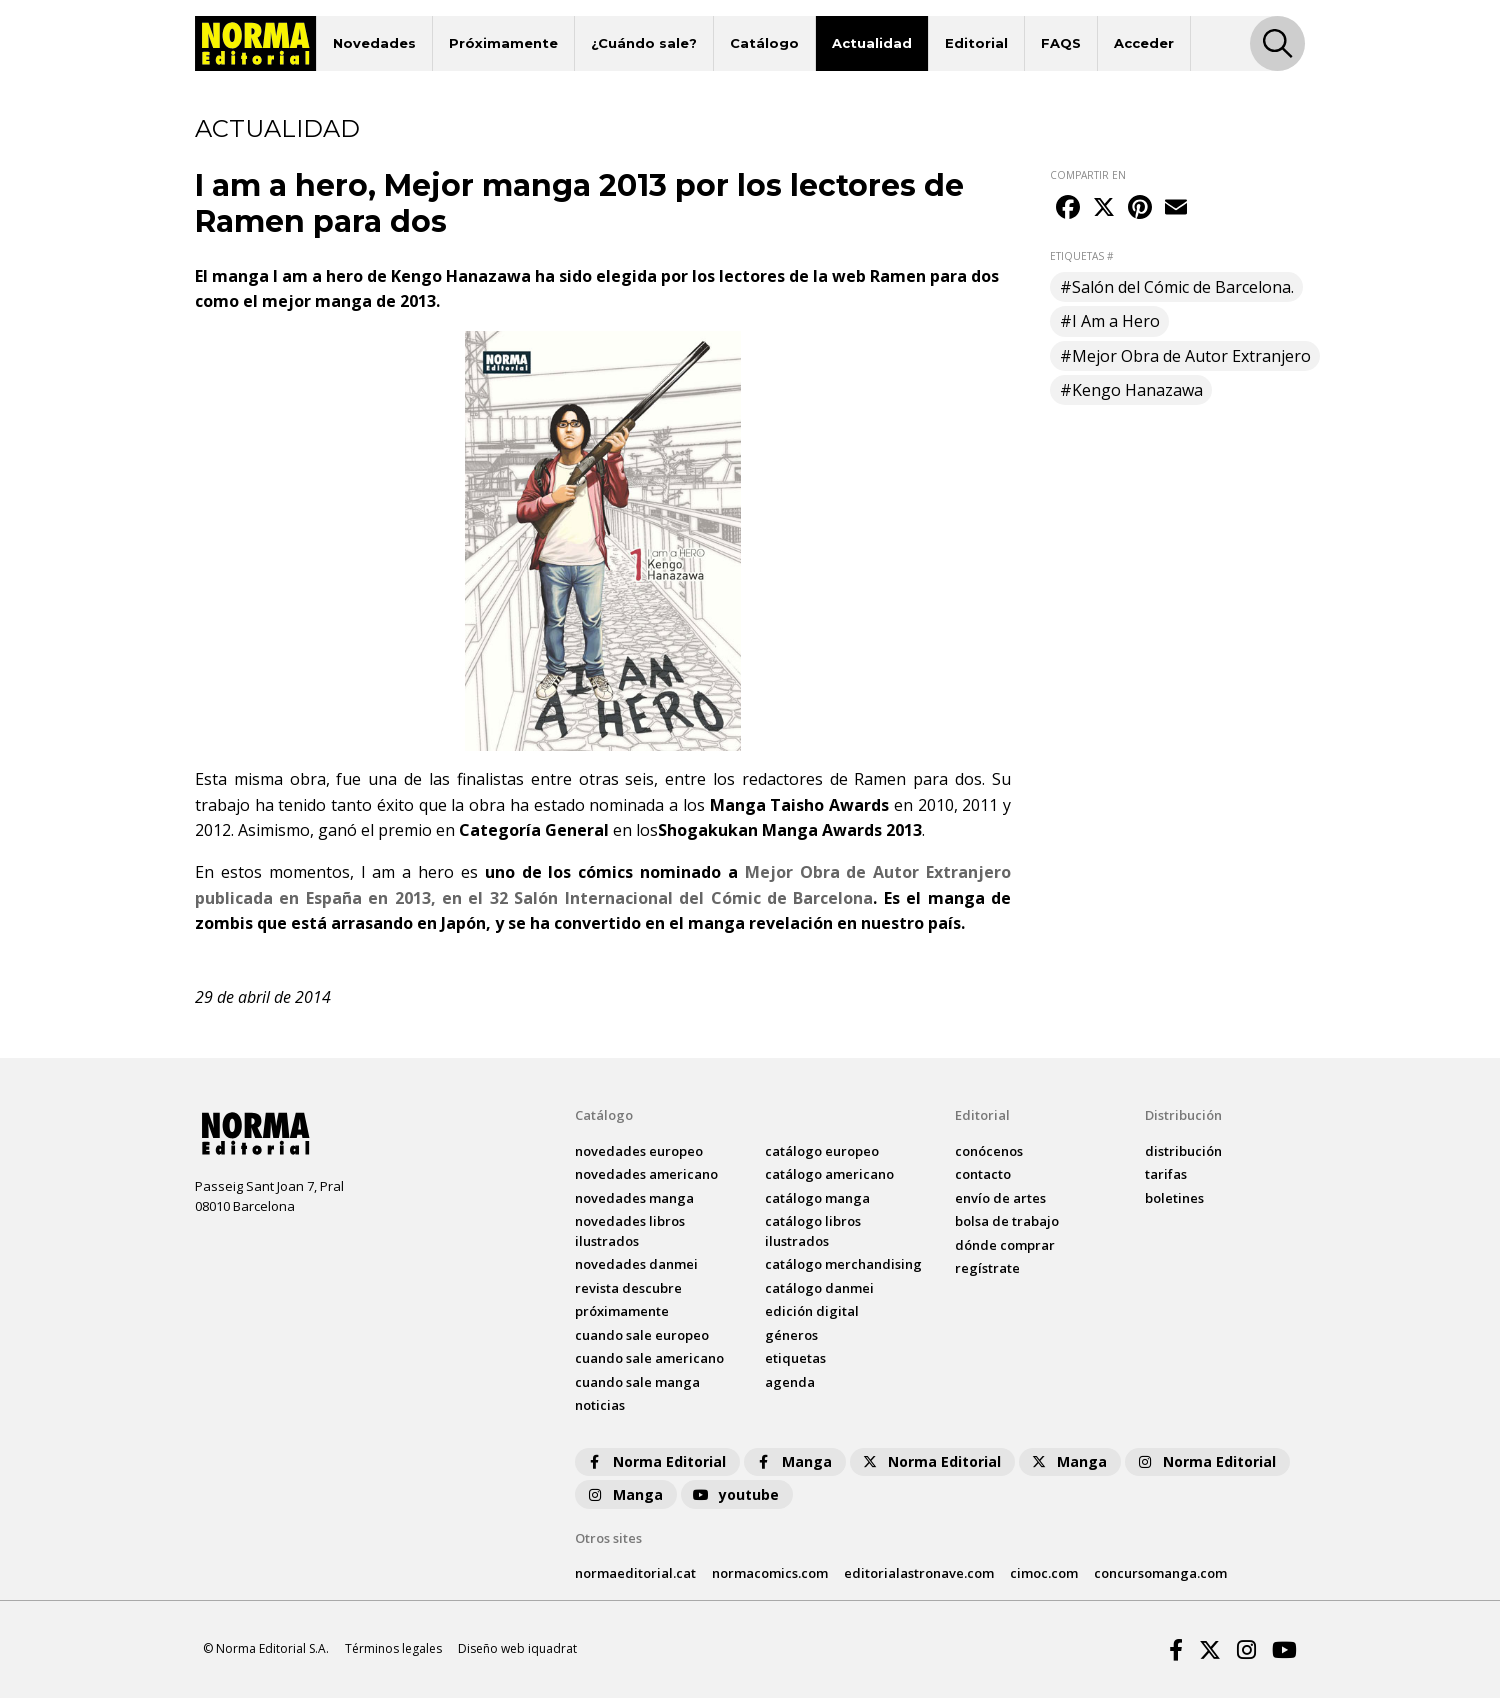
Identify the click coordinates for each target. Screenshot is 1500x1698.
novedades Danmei (636, 1264)
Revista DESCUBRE (628, 1288)
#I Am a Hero (1110, 321)
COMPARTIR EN (1088, 175)
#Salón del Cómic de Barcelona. (1177, 287)
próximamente (622, 1311)
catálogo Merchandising (843, 1264)
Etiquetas (795, 1358)
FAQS (1061, 43)
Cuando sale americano (649, 1358)
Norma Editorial (655, 1461)
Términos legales (393, 1648)
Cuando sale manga (637, 1382)
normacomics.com (770, 1573)
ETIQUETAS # (1081, 256)
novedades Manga (634, 1198)
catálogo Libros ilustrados (813, 1231)
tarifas (1166, 1174)
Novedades (374, 43)
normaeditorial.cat (635, 1573)
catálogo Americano (829, 1174)
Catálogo (764, 43)
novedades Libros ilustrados (630, 1231)
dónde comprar (1005, 1245)
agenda (790, 1382)
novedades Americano (646, 1174)
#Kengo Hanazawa (1131, 390)
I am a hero (408, 872)
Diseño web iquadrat (517, 1648)
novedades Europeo (639, 1151)
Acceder (1144, 43)
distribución (1183, 1151)
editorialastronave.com (919, 1573)
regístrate (987, 1268)
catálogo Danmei (819, 1288)
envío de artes (1000, 1198)
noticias (600, 1405)
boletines (1174, 1198)
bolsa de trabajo (1007, 1221)
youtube (735, 1494)
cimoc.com (1044, 1573)
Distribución (1183, 1115)
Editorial (976, 43)
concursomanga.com (1160, 1573)
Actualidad (872, 43)
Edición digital (812, 1311)
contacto (983, 1174)
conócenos (989, 1151)
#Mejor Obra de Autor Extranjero (1185, 356)
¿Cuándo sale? (644, 43)
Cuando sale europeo (642, 1335)
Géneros (791, 1335)
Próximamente (503, 43)
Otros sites (608, 1538)
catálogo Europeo (822, 1151)
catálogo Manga (817, 1198)
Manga (793, 1461)
